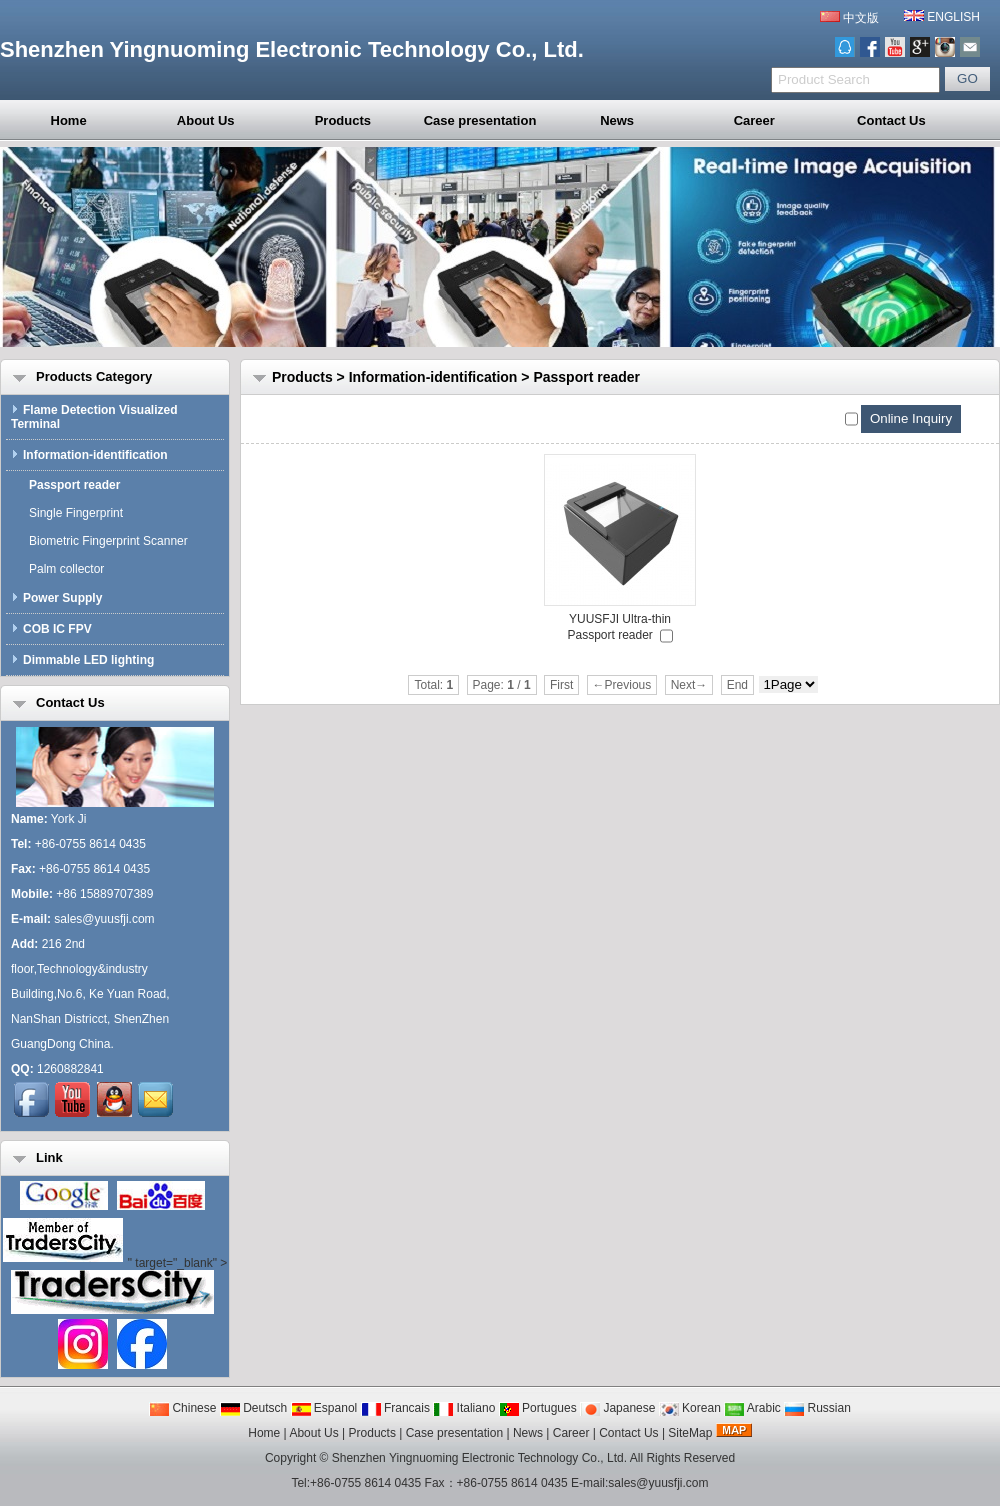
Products (343, 120)
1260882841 (70, 1069)
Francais (395, 1408)
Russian (817, 1408)
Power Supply (56, 598)
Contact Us (891, 120)
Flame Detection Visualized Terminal (94, 417)
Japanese (617, 1408)
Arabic (752, 1408)
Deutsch (253, 1408)
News (617, 120)
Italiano (464, 1408)
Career (754, 120)
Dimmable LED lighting (82, 660)
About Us (206, 120)
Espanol (324, 1408)
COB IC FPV (51, 629)
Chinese (182, 1408)
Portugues (538, 1408)
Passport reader (586, 377)
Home (69, 120)
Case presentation (480, 120)
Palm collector (62, 569)
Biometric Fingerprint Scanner (104, 541)
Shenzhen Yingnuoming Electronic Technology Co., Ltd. (479, 1458)
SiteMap (690, 1433)
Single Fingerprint (72, 513)
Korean (690, 1408)
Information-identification (433, 377)
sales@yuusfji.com (104, 919)
